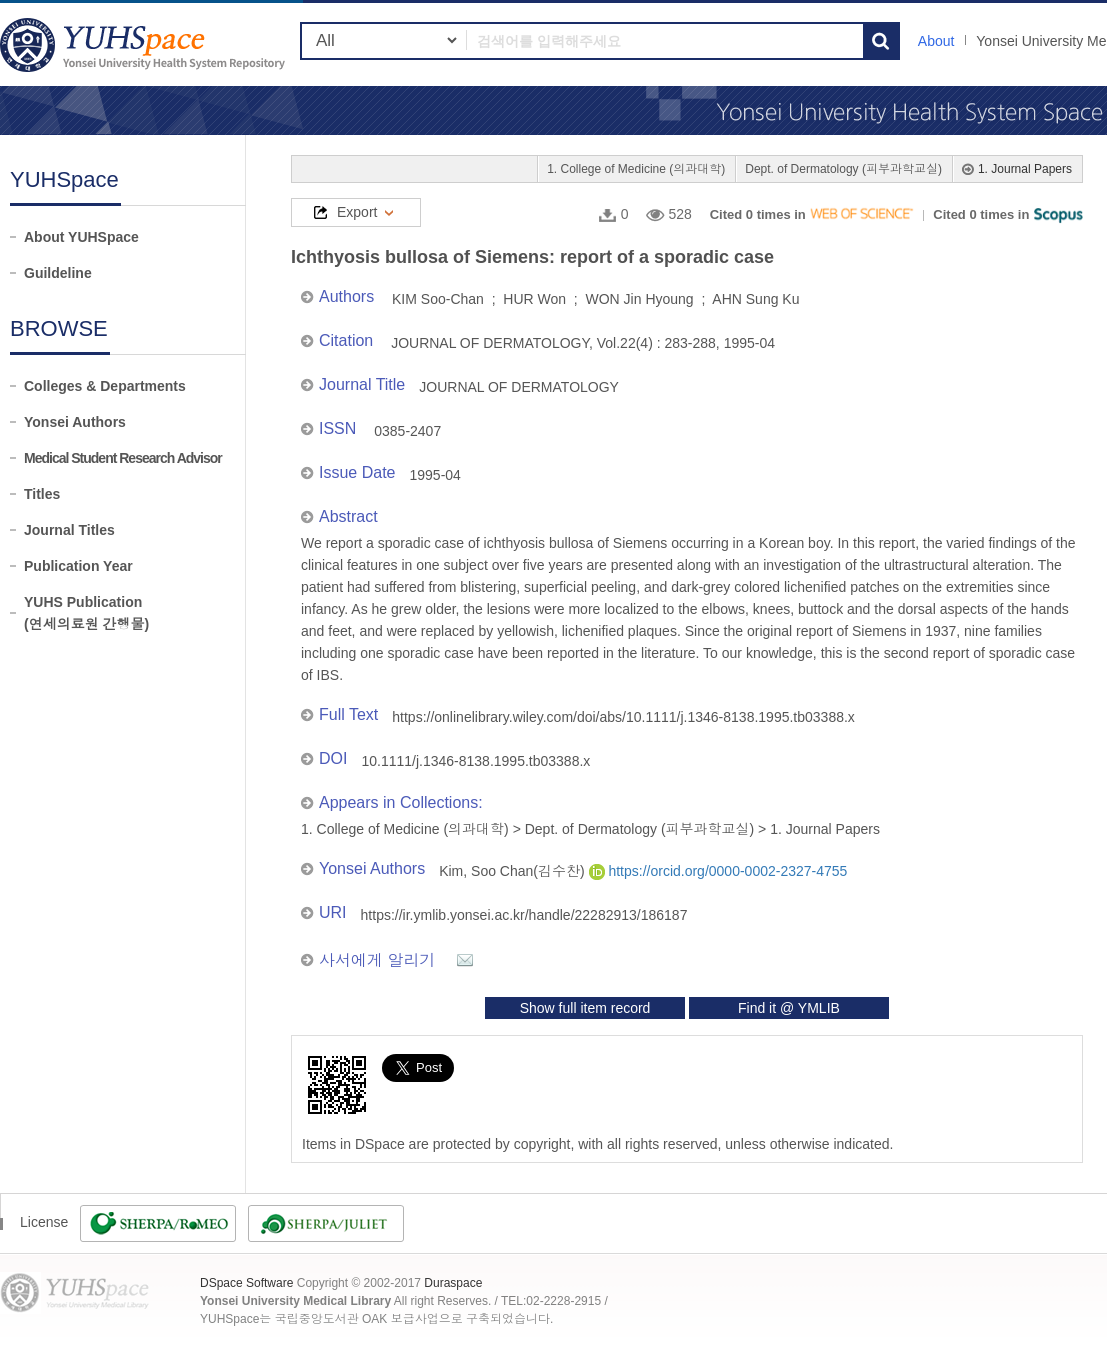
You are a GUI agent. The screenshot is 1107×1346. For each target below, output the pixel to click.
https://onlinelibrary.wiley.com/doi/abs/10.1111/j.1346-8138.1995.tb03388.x (623, 717)
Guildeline (58, 273)
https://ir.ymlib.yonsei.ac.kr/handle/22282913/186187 (524, 915)
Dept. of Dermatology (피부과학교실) (843, 169)
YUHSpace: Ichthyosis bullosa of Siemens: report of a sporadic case (145, 44)
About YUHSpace (81, 237)
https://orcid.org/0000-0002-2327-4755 (718, 871)
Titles (42, 494)
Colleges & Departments (105, 386)
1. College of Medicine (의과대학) (636, 169)
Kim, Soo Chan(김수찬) (513, 871)
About (936, 41)
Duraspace (453, 1283)
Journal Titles (69, 530)
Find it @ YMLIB (789, 1008)
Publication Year (78, 566)
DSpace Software (246, 1283)
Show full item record (585, 1008)
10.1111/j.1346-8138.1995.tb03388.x (475, 761)
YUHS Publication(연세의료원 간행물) (86, 613)
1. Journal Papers (1025, 169)
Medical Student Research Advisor (123, 458)
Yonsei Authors (75, 422)
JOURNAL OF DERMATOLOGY (519, 387)
